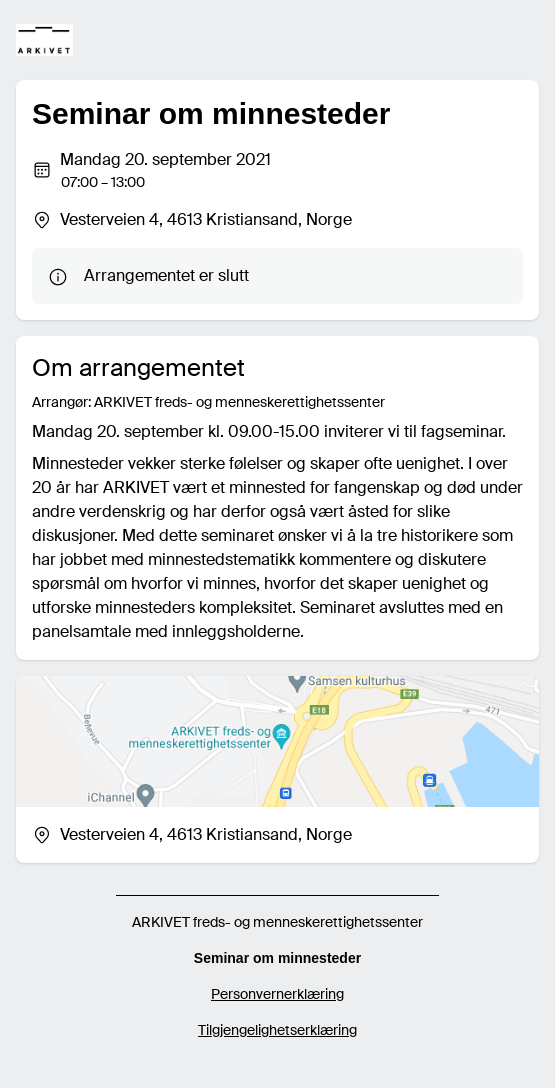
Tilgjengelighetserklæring (277, 1030)
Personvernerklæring (277, 994)
